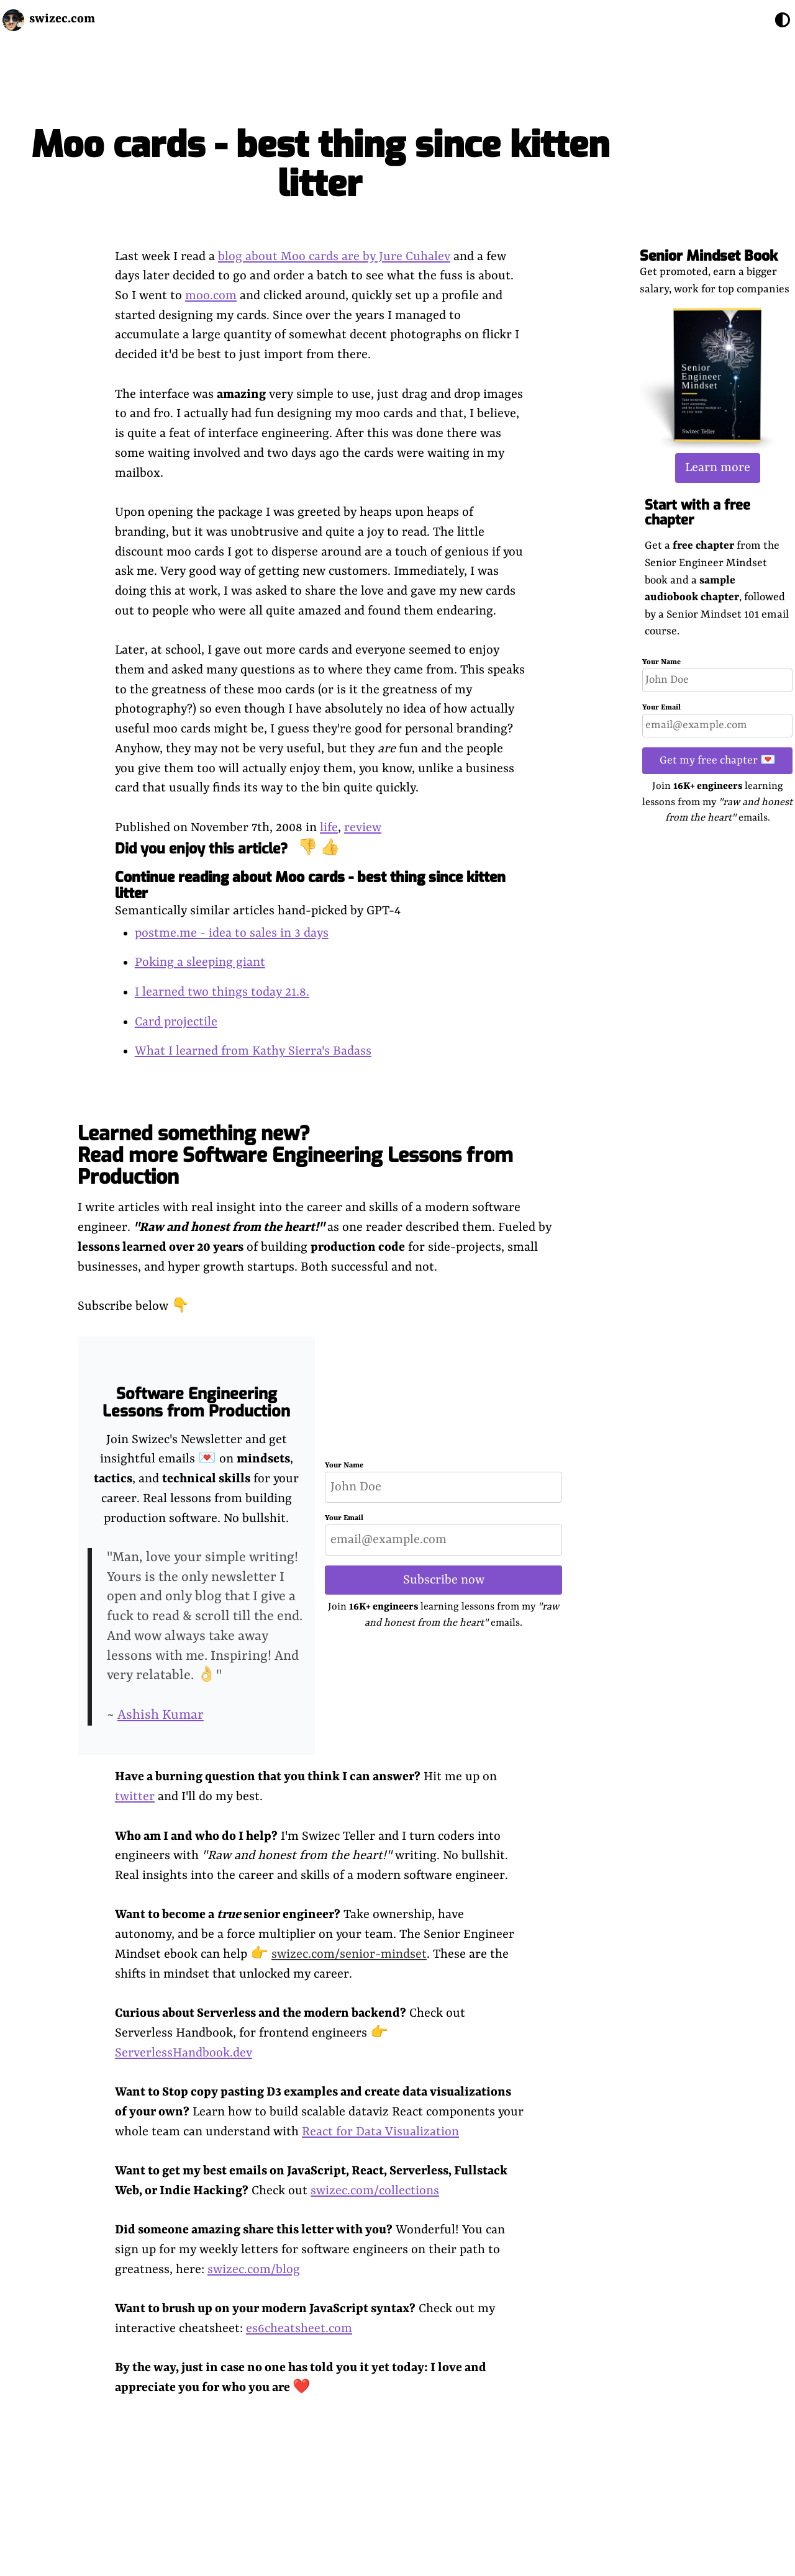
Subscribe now (443, 1580)
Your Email (661, 707)
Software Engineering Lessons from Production (196, 1402)
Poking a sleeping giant (200, 962)
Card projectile (176, 1022)
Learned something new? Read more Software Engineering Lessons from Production (295, 1155)
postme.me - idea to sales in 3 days (232, 933)
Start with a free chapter (697, 512)
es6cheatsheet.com (299, 2329)
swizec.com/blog (253, 2270)
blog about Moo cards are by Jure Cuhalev (334, 257)
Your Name (661, 662)
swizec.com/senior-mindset (349, 1954)
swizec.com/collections (375, 2191)
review (362, 828)
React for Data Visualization (380, 2132)
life (329, 828)
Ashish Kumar (160, 1715)
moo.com (211, 296)
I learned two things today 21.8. (222, 992)
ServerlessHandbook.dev (183, 2053)
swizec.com (62, 19)
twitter (135, 1797)
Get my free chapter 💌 (718, 760)
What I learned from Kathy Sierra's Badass (253, 1051)
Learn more (717, 468)
